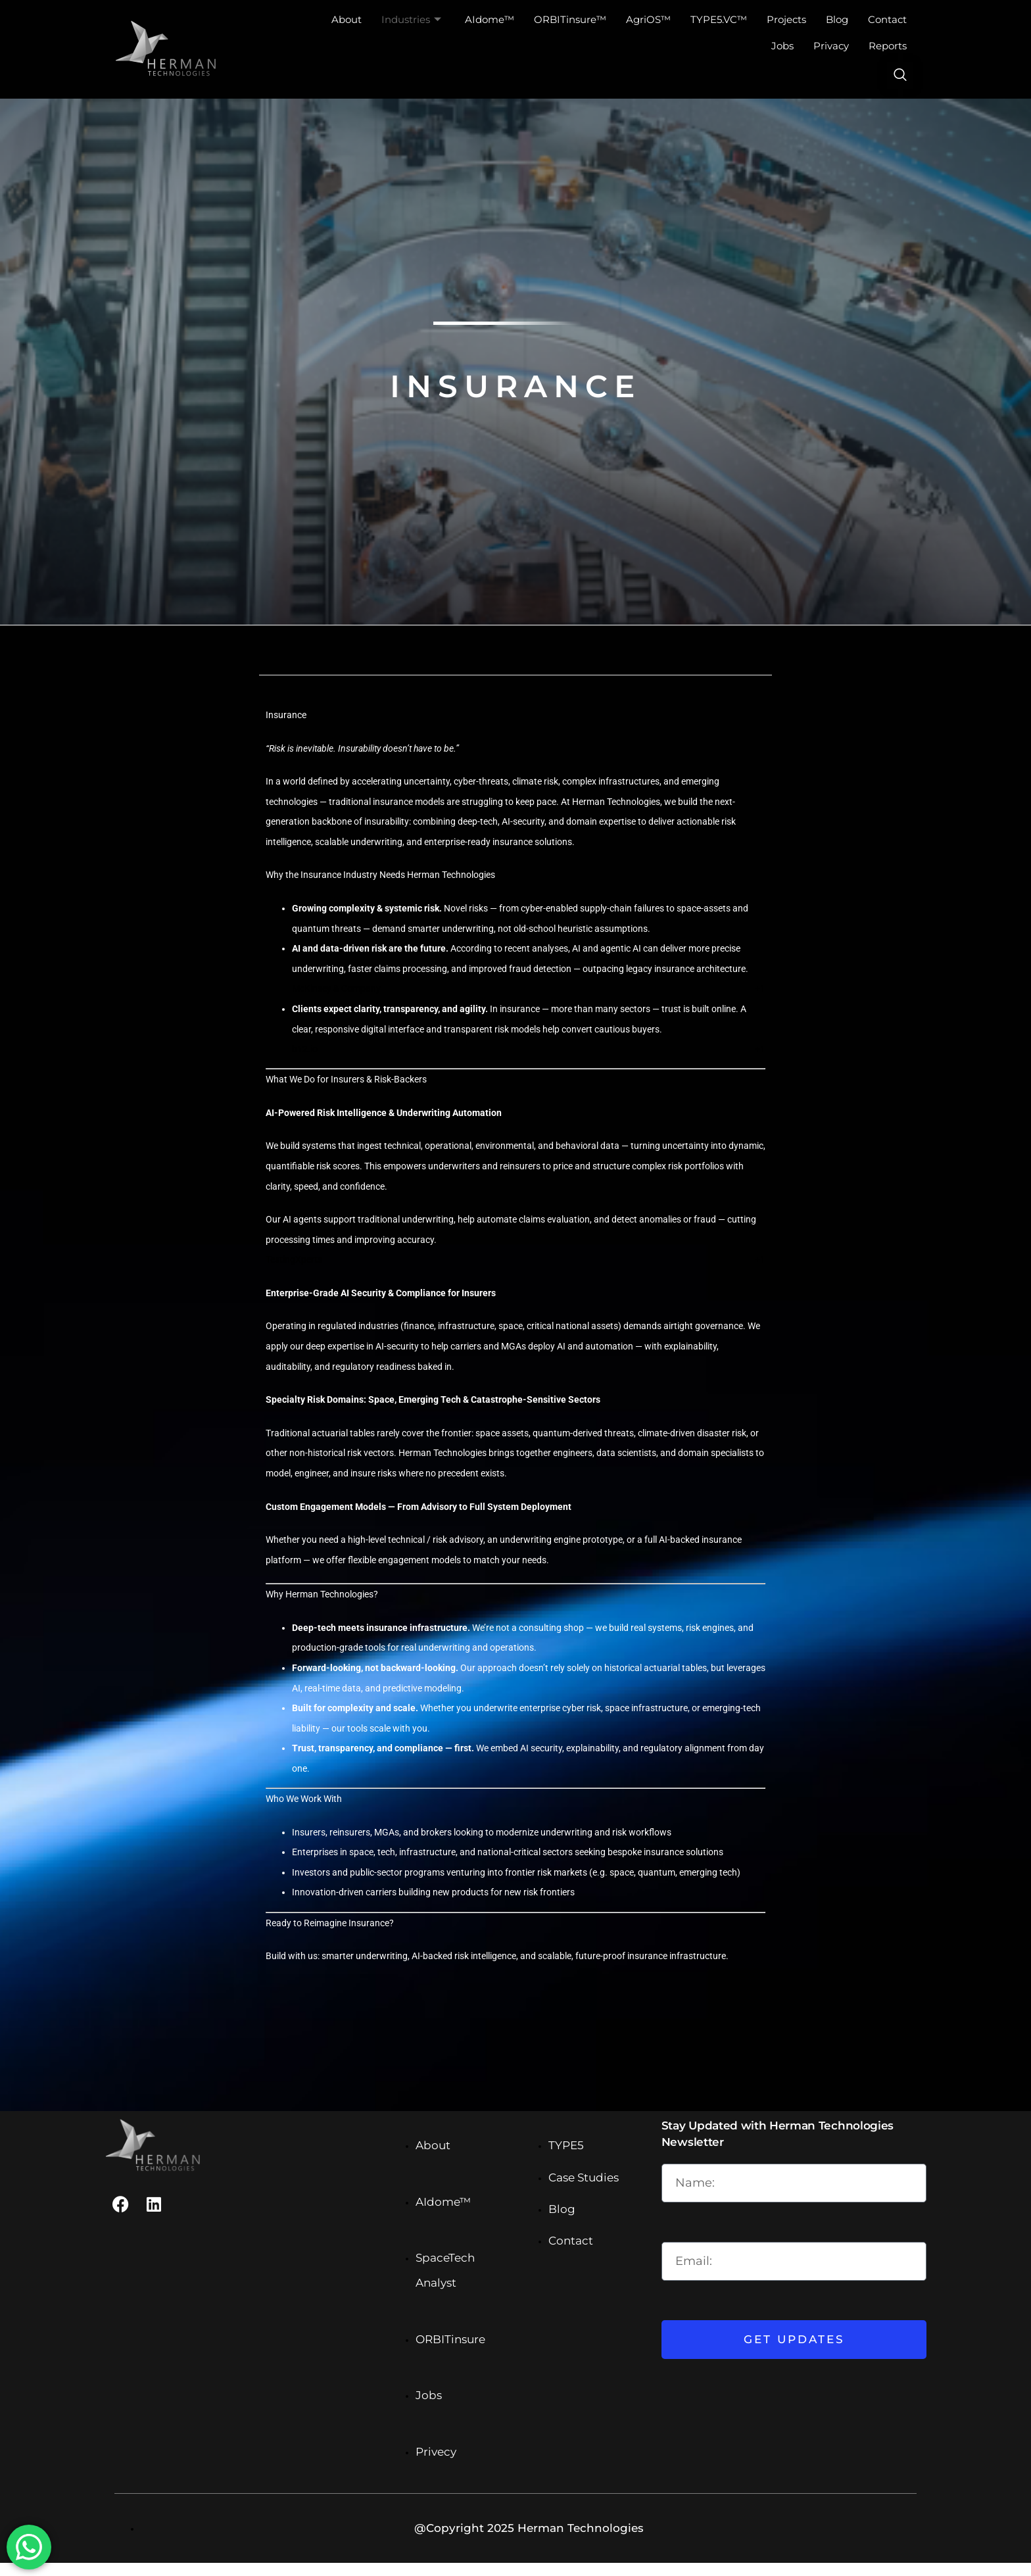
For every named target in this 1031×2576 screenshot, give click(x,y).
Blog (837, 19)
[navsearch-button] (900, 75)
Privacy (831, 45)
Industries (411, 20)
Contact (887, 19)
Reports (888, 45)
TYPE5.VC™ (718, 19)
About (346, 19)
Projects (786, 19)
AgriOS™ (648, 19)
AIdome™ (489, 19)
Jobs (782, 45)
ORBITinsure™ (570, 19)
